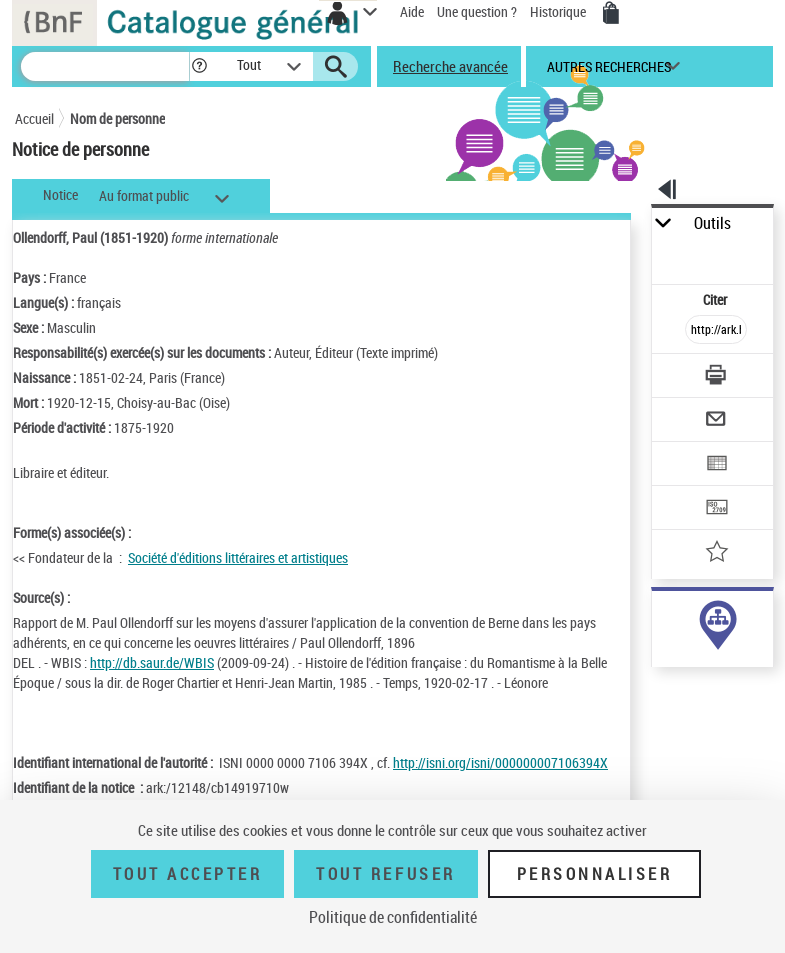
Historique (559, 11)
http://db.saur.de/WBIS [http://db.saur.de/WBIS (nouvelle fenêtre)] (152, 662)
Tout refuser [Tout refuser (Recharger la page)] (385, 874)
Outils (712, 223)
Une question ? (477, 11)
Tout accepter (188, 874)
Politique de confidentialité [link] (393, 917)
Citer (716, 299)
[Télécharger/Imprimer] (716, 377)
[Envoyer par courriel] (716, 421)
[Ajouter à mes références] (716, 553)
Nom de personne (117, 118)
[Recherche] (105, 66)
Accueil (34, 118)
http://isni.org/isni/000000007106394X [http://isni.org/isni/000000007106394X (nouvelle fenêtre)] (500, 762)
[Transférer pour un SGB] (716, 509)
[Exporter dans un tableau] (716, 465)
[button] (199, 66)
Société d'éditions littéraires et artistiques (238, 557)
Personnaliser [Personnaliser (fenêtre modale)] (595, 874)
